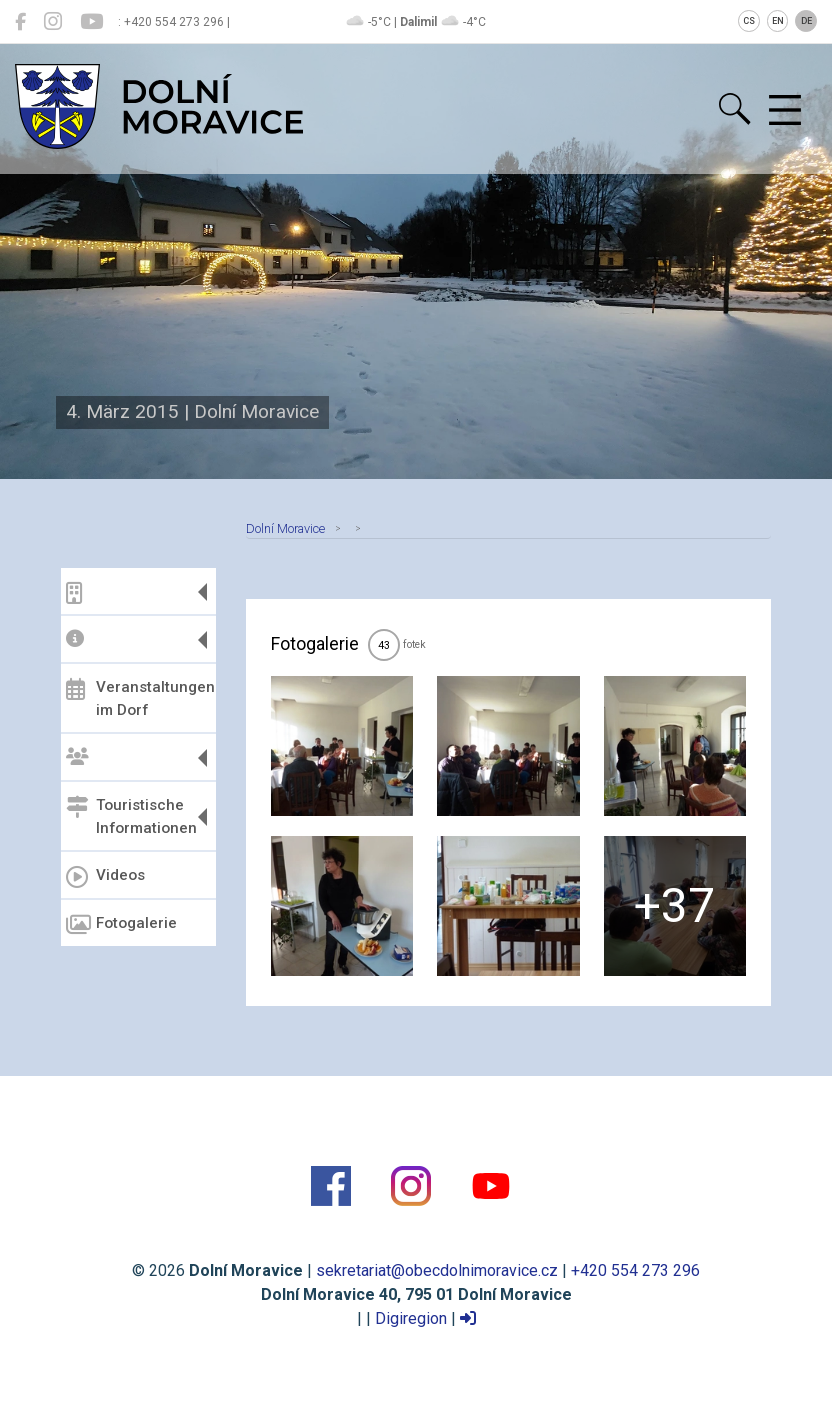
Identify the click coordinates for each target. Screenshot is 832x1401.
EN (778, 21)
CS (749, 21)
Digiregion (411, 1318)
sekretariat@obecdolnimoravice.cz (437, 1270)
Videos (105, 877)
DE (806, 21)
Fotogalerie (121, 925)
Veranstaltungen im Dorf (138, 698)
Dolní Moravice (285, 528)
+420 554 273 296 (635, 1270)
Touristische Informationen (131, 816)
